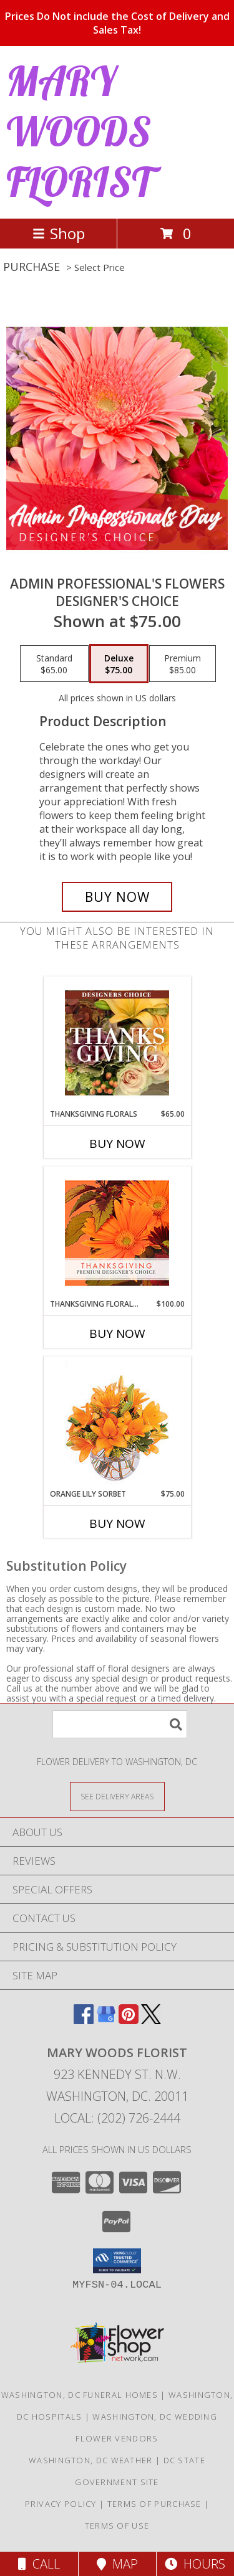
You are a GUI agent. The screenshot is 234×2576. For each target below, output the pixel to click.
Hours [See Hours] (195, 2563)
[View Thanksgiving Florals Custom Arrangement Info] (117, 1043)
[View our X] (151, 2020)
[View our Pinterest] (129, 2020)
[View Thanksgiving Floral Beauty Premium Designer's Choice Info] (117, 1233)
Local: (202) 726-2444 (117, 2118)
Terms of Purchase (154, 2503)
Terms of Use (117, 2525)
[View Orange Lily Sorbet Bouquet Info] (117, 1423)
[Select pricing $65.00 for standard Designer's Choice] (54, 664)
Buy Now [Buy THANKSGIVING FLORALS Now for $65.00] (117, 1143)
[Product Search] (119, 1724)
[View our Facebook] (84, 2020)
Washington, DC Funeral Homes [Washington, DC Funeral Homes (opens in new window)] (79, 2394)
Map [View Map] (117, 2563)
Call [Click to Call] (39, 2563)
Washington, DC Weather (91, 2460)
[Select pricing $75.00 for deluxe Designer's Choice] (119, 664)
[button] (117, 2260)
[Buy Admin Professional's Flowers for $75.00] (117, 897)
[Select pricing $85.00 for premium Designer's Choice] (182, 664)
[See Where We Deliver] (117, 1796)
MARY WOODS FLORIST (79, 131)
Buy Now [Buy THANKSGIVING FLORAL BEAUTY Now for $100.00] (117, 1333)
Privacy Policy (61, 2503)
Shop (58, 233)
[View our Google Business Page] (106, 2020)
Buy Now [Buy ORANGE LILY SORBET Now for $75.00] (117, 1523)
